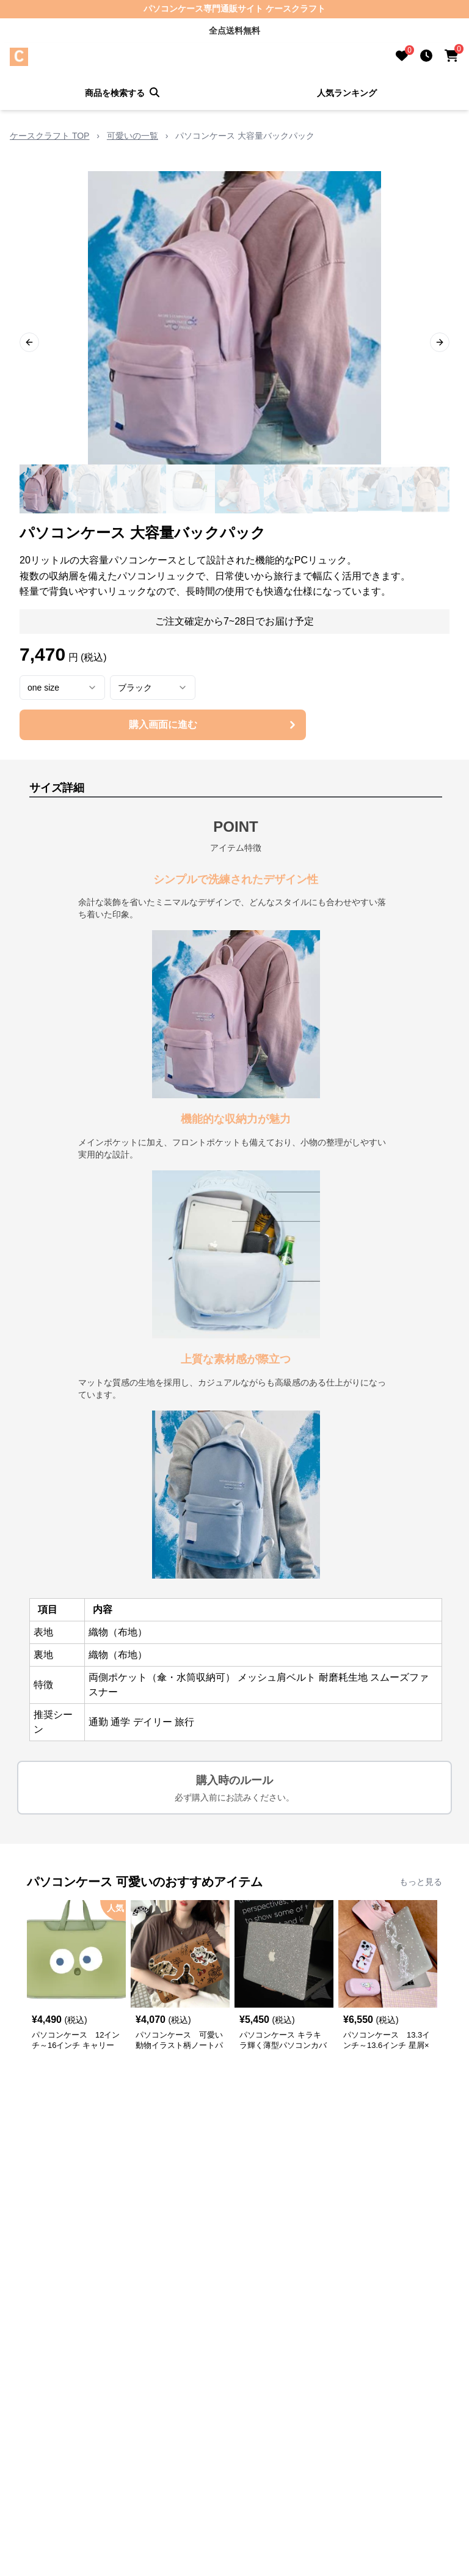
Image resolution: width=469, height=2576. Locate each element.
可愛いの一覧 (132, 136)
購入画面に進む (214, 725)
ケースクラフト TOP (49, 136)
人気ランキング (347, 93)
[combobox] (62, 687)
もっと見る (420, 1882)
